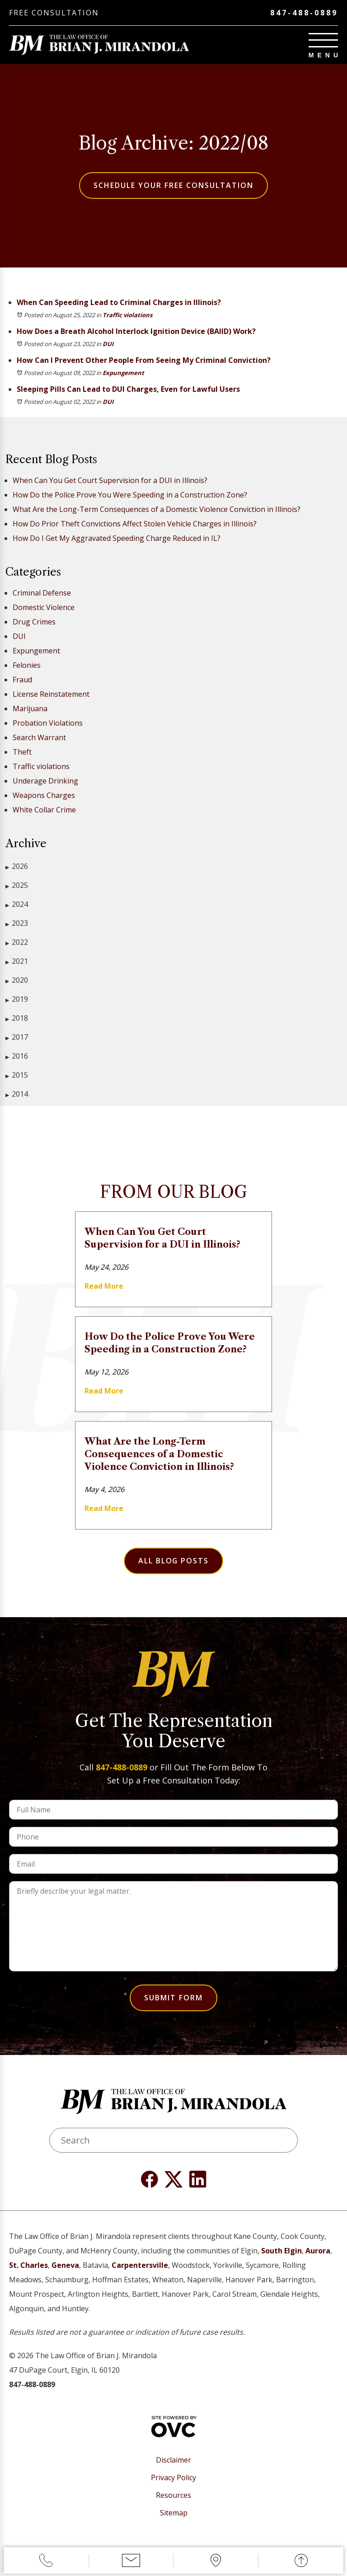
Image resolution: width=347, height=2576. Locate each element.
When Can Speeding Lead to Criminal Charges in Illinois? (119, 302)
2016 (16, 1056)
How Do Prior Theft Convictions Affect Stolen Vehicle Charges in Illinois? (135, 524)
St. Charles (28, 2265)
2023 (16, 923)
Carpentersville (140, 2265)
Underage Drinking (45, 781)
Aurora (317, 2251)
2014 (16, 1094)
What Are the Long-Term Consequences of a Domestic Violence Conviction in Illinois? (156, 509)
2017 (16, 1037)
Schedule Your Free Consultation (173, 185)
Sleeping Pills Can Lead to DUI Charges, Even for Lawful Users (128, 389)
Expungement (123, 373)
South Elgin (281, 2251)
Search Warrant (39, 737)
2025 (16, 885)
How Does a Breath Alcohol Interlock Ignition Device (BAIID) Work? (136, 331)
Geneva (65, 2265)
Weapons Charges (44, 795)
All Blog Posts (173, 1561)
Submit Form (173, 1998)
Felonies (27, 665)
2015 (16, 1075)
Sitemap (174, 2513)
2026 (16, 866)
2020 (16, 980)
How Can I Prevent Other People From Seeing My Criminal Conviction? (144, 360)
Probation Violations (48, 723)
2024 (16, 904)
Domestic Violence (44, 607)
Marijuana (30, 708)
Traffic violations (127, 315)
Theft (22, 752)
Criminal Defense (42, 593)
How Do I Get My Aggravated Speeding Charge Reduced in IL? (116, 538)
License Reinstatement (51, 694)
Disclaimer (173, 2460)
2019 (16, 999)
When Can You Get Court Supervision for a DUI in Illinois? (110, 480)
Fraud (22, 680)
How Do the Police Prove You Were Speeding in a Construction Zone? (130, 495)
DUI (108, 344)
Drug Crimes (34, 622)
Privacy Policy (173, 2477)
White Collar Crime (44, 810)
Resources (173, 2495)
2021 (16, 961)
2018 (16, 1018)
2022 (16, 942)
